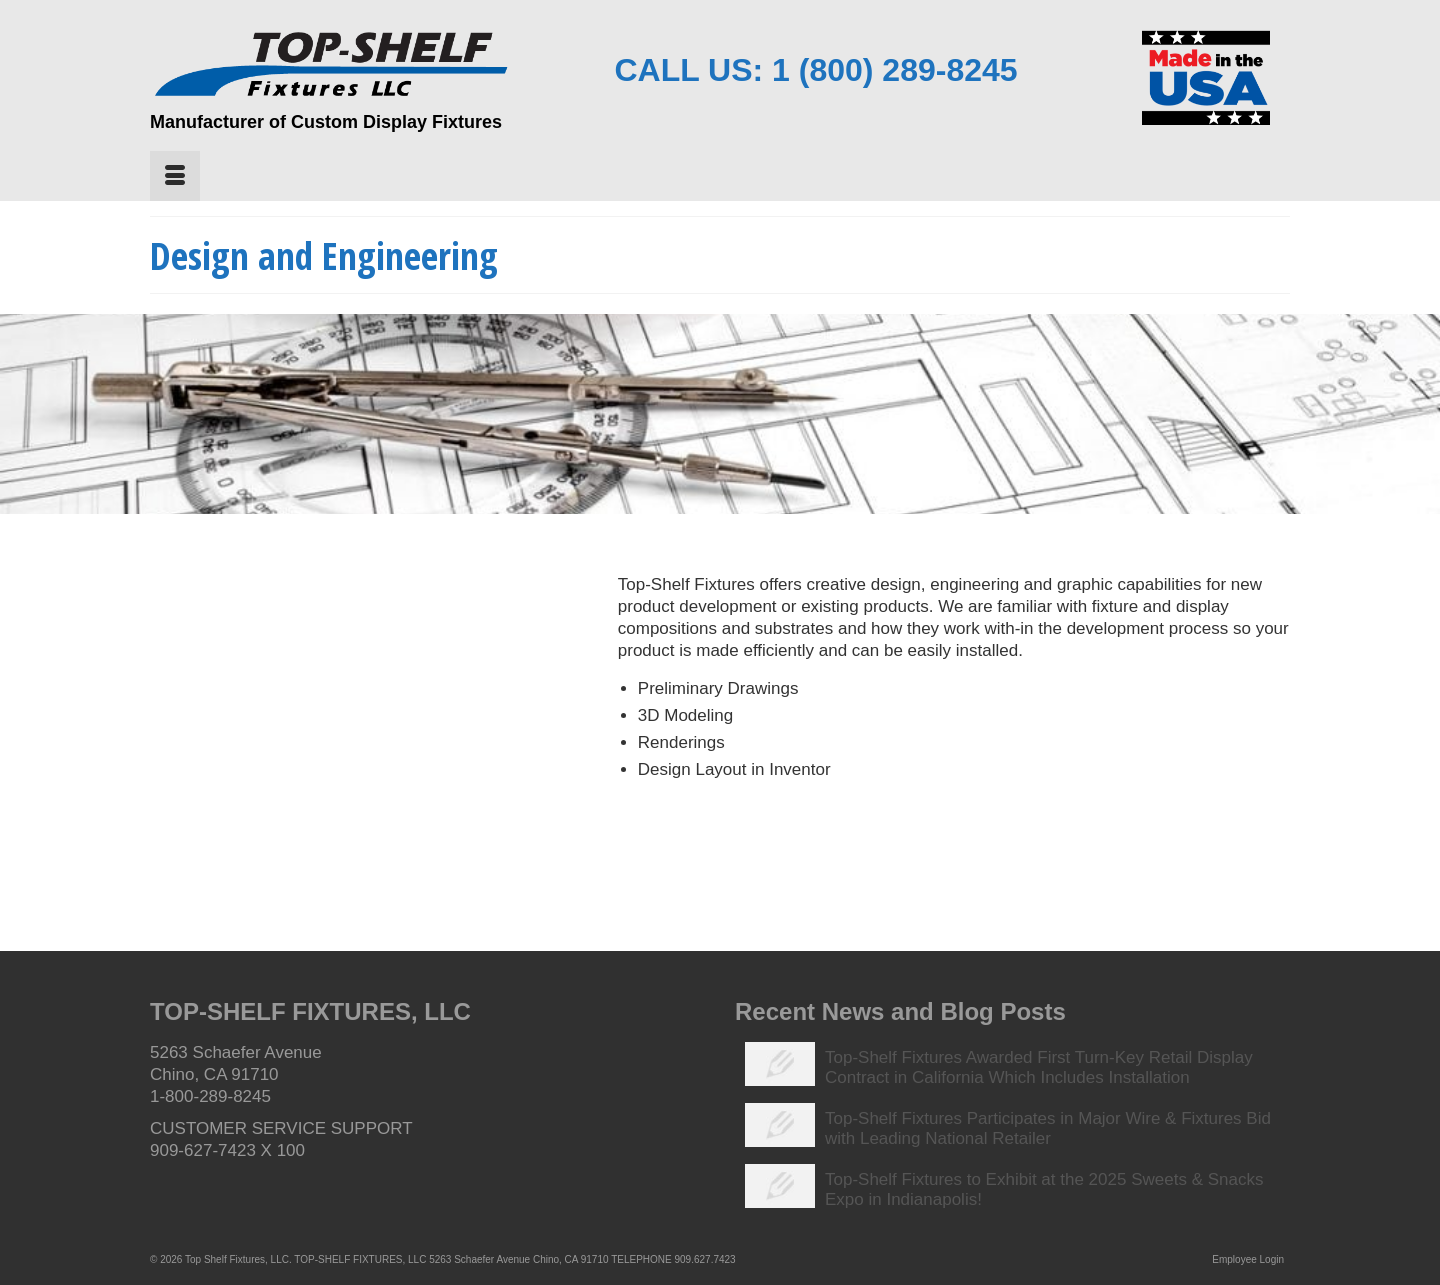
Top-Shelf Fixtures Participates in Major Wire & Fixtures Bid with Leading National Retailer (1048, 1128)
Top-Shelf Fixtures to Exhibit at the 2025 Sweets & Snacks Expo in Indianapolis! (1044, 1189)
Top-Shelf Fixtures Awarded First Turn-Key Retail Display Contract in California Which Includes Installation (1039, 1067)
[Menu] (175, 176)
